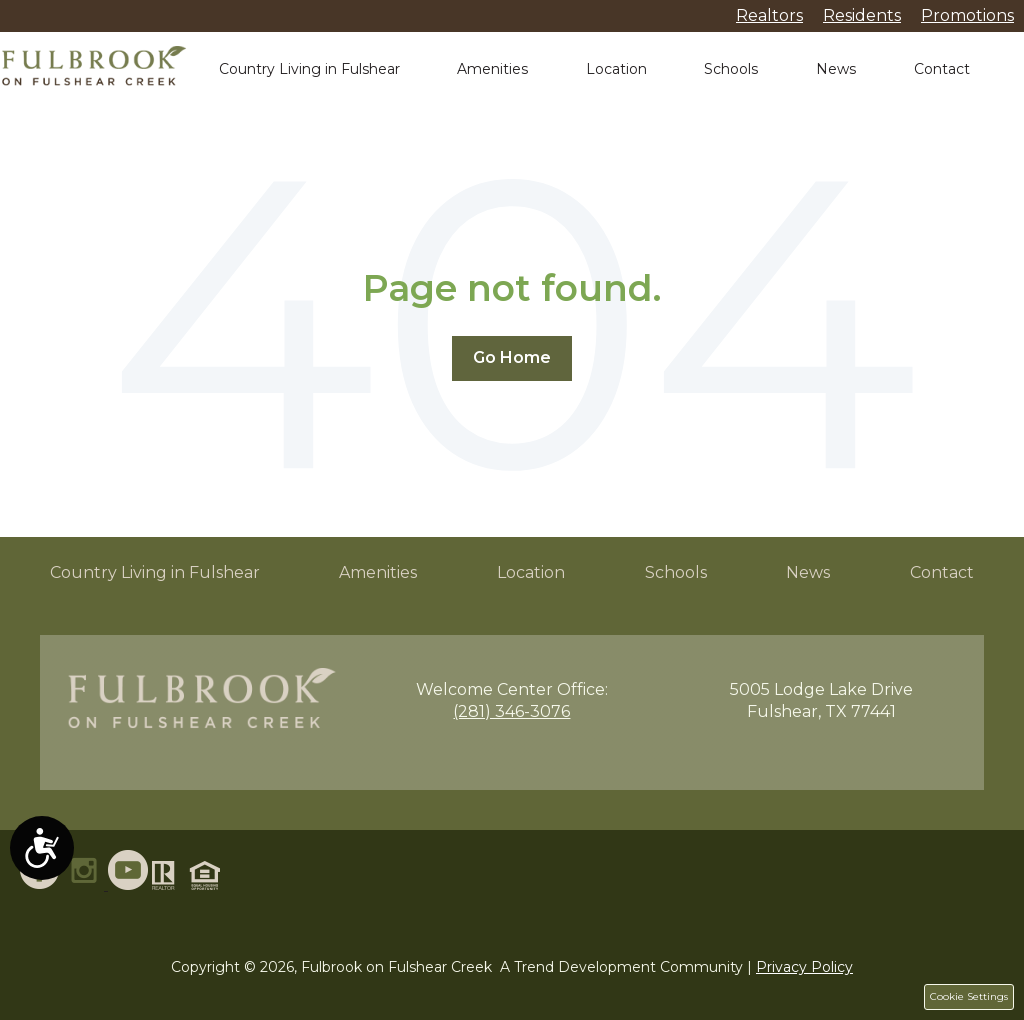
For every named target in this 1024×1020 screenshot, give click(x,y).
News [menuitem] (808, 572)
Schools (731, 69)
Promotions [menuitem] (967, 15)
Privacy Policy (804, 967)
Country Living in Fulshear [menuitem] (155, 572)
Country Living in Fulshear (309, 69)
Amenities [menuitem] (378, 572)
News (836, 69)
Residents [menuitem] (862, 15)
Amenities (492, 69)
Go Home (512, 357)
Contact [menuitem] (942, 572)
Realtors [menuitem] (769, 15)
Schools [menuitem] (676, 572)
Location (616, 69)
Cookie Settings (969, 996)
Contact (942, 69)
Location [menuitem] (531, 572)
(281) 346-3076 (511, 711)
